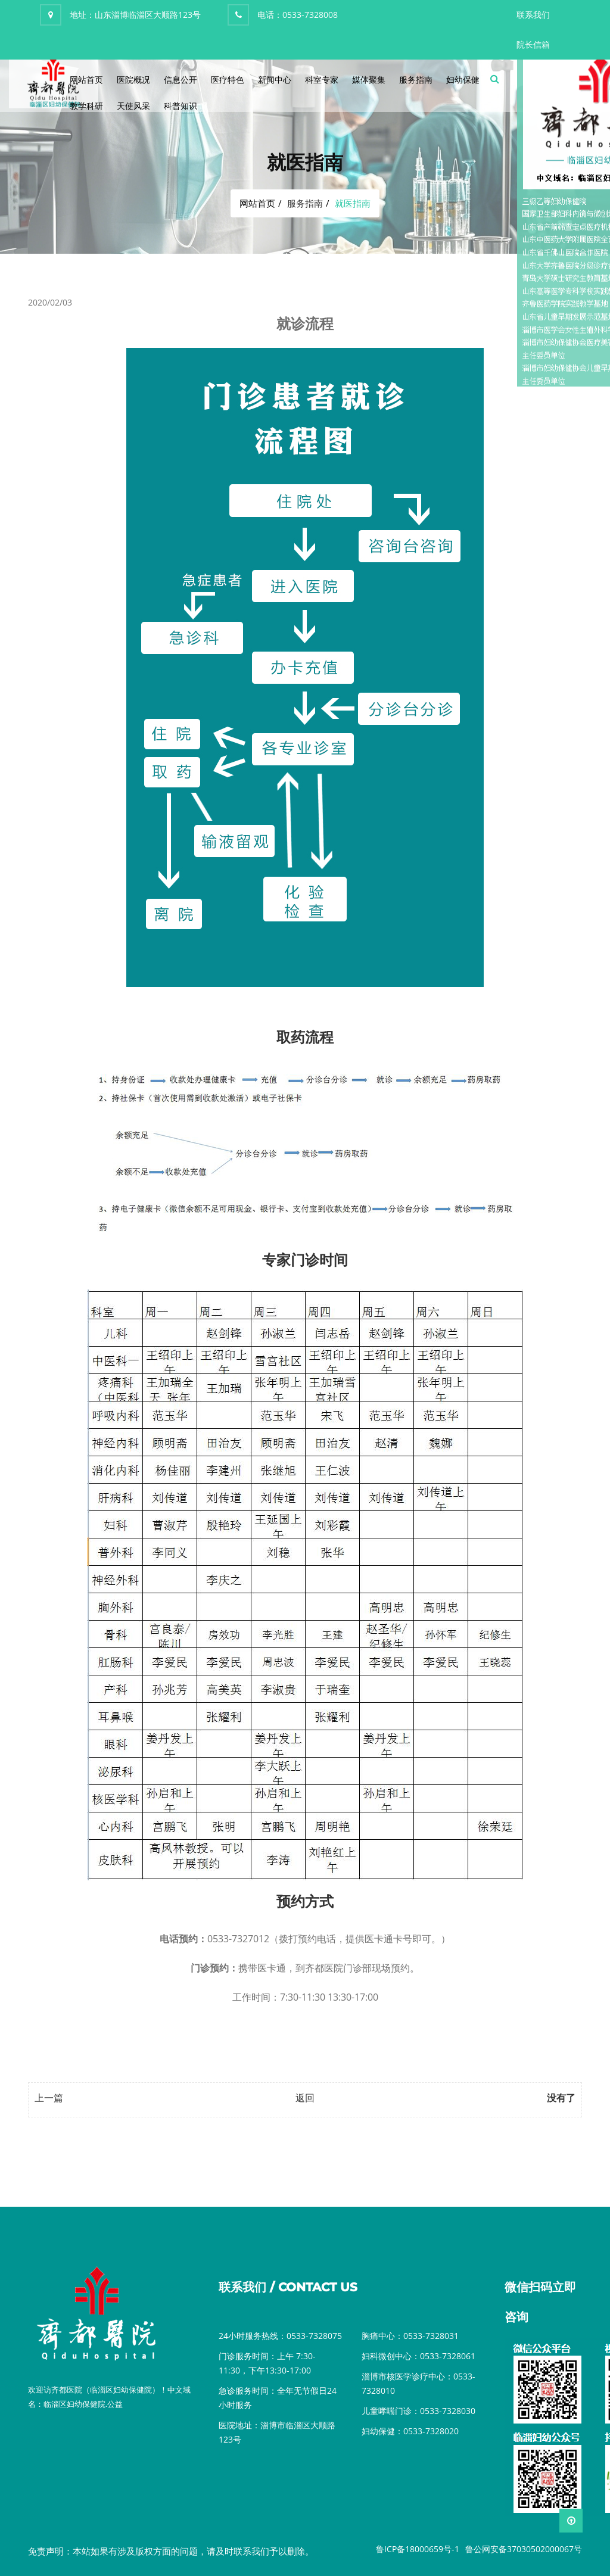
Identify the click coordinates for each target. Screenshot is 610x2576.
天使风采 (133, 105)
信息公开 (180, 79)
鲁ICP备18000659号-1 (417, 2549)
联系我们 (533, 14)
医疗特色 (227, 79)
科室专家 (321, 79)
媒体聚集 (368, 79)
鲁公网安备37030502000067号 (523, 2549)
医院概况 (133, 79)
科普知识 (180, 105)
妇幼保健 (463, 79)
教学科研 (86, 105)
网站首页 (86, 79)
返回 (305, 2097)
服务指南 (415, 79)
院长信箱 (533, 44)
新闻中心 (274, 79)
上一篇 (49, 2097)
